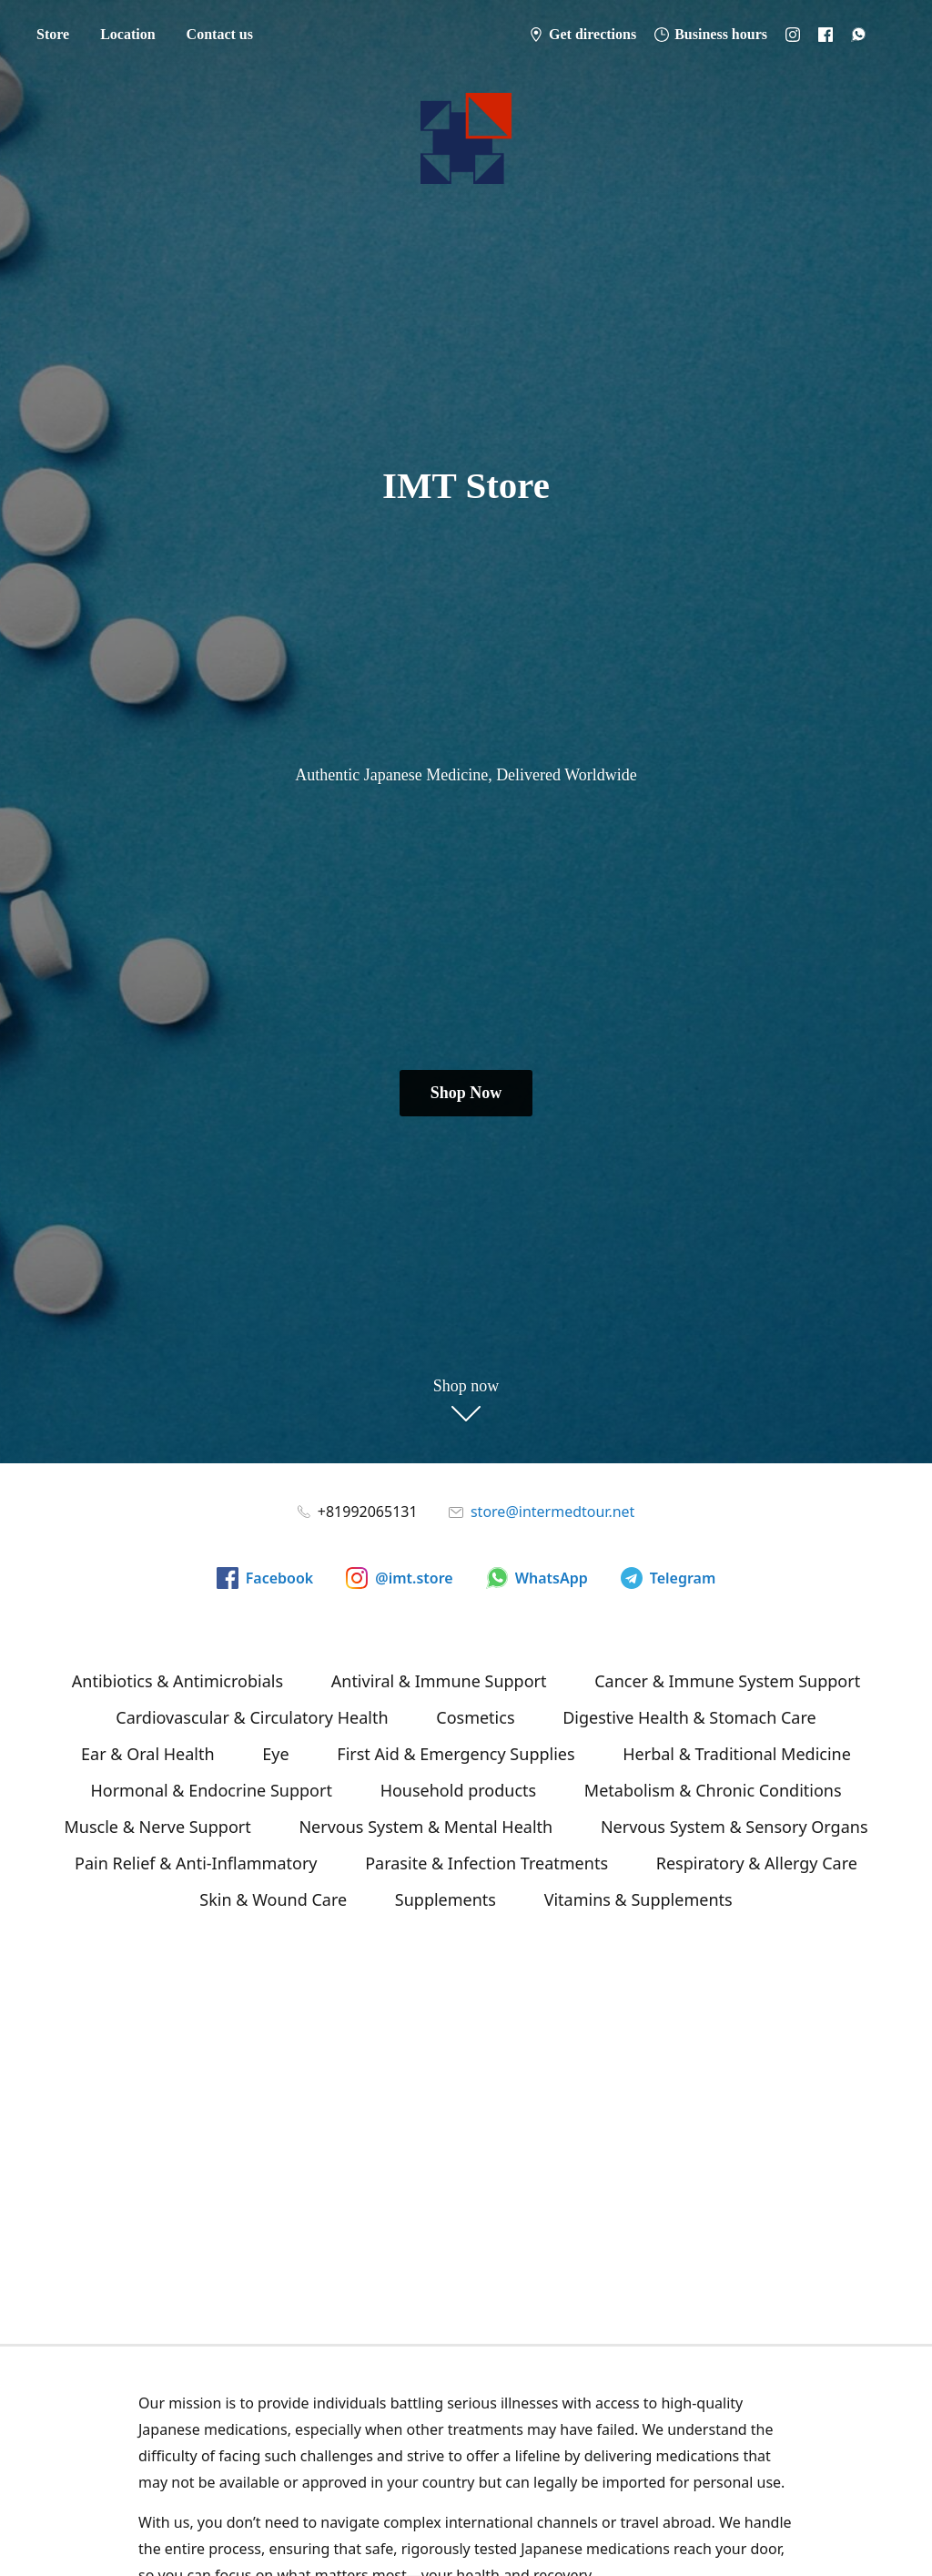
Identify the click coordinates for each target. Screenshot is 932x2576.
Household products (458, 1790)
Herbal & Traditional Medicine (737, 1754)
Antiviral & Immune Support (439, 1681)
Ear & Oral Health (147, 1754)
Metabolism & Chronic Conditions (713, 1790)
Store (52, 34)
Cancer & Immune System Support (727, 1681)
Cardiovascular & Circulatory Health (252, 1717)
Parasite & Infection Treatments (486, 1863)
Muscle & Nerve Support (157, 1827)
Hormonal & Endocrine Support (211, 1790)
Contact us (220, 34)
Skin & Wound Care (273, 1899)
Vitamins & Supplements (638, 1899)
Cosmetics (475, 1717)
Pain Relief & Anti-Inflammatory (196, 1863)
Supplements (445, 1899)
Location (127, 34)
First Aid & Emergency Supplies (455, 1754)
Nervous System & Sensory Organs (734, 1827)
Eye (275, 1754)
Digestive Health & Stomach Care (689, 1717)
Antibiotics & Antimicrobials (177, 1681)
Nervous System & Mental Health (425, 1827)
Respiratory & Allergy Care (756, 1863)
